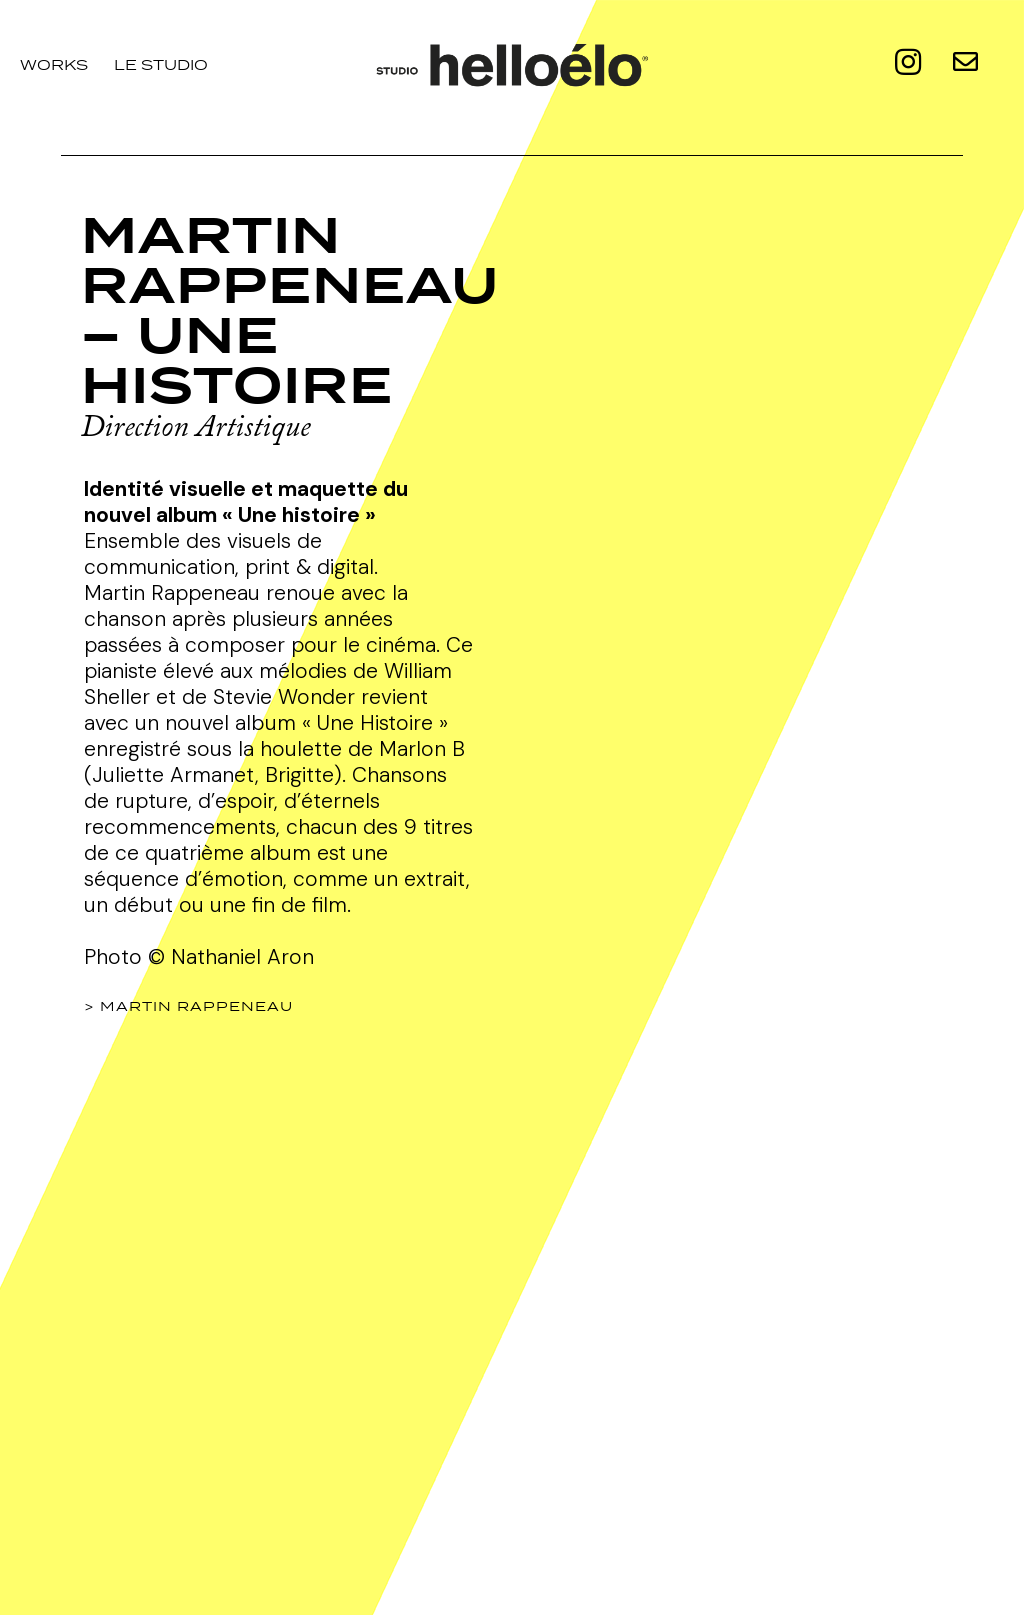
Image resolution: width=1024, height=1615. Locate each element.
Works (54, 64)
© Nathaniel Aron (231, 957)
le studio (161, 64)
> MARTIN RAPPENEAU (188, 1006)
